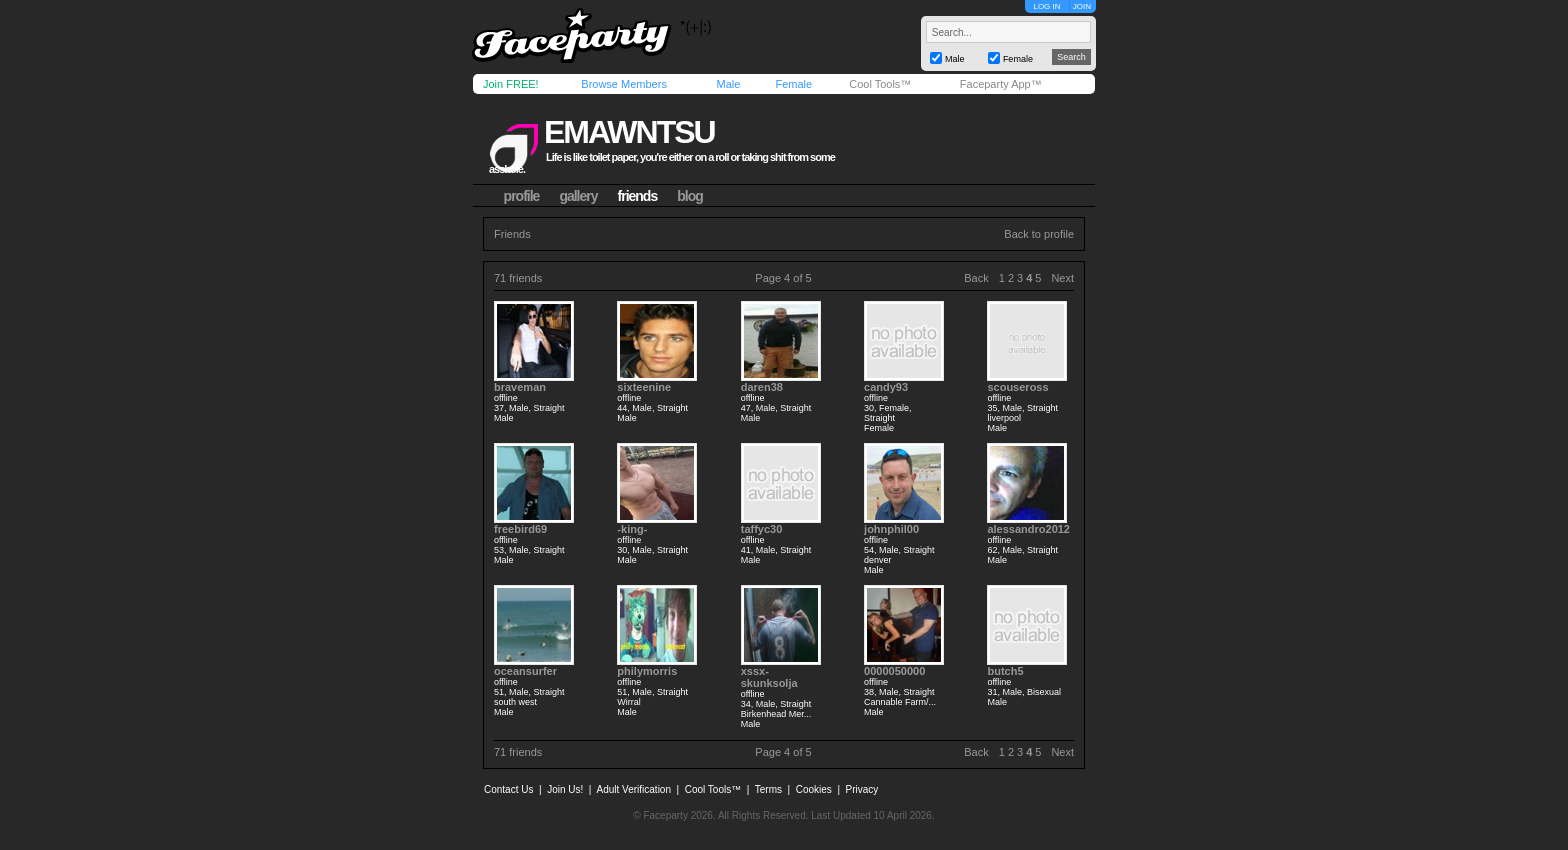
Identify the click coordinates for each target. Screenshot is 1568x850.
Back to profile (1039, 234)
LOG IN (1046, 6)
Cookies (814, 789)
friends (638, 196)
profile (522, 196)
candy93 (886, 387)
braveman (520, 387)
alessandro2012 (1028, 529)
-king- (632, 529)
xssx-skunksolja (769, 677)
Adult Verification (633, 789)
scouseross (1017, 387)
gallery (578, 196)
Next (1062, 278)
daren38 (762, 387)
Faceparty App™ (1001, 84)
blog (690, 196)
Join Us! (565, 789)
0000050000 (894, 671)
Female (793, 84)
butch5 (1005, 671)
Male (728, 84)
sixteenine (644, 387)
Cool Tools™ (880, 84)
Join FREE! (511, 84)
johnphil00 (891, 529)
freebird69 (520, 529)
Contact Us (508, 789)
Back (976, 278)
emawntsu (629, 132)
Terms (768, 789)
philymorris (647, 671)
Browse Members (624, 84)
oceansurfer (525, 671)
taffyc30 (762, 529)
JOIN (1082, 6)
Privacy (862, 789)
